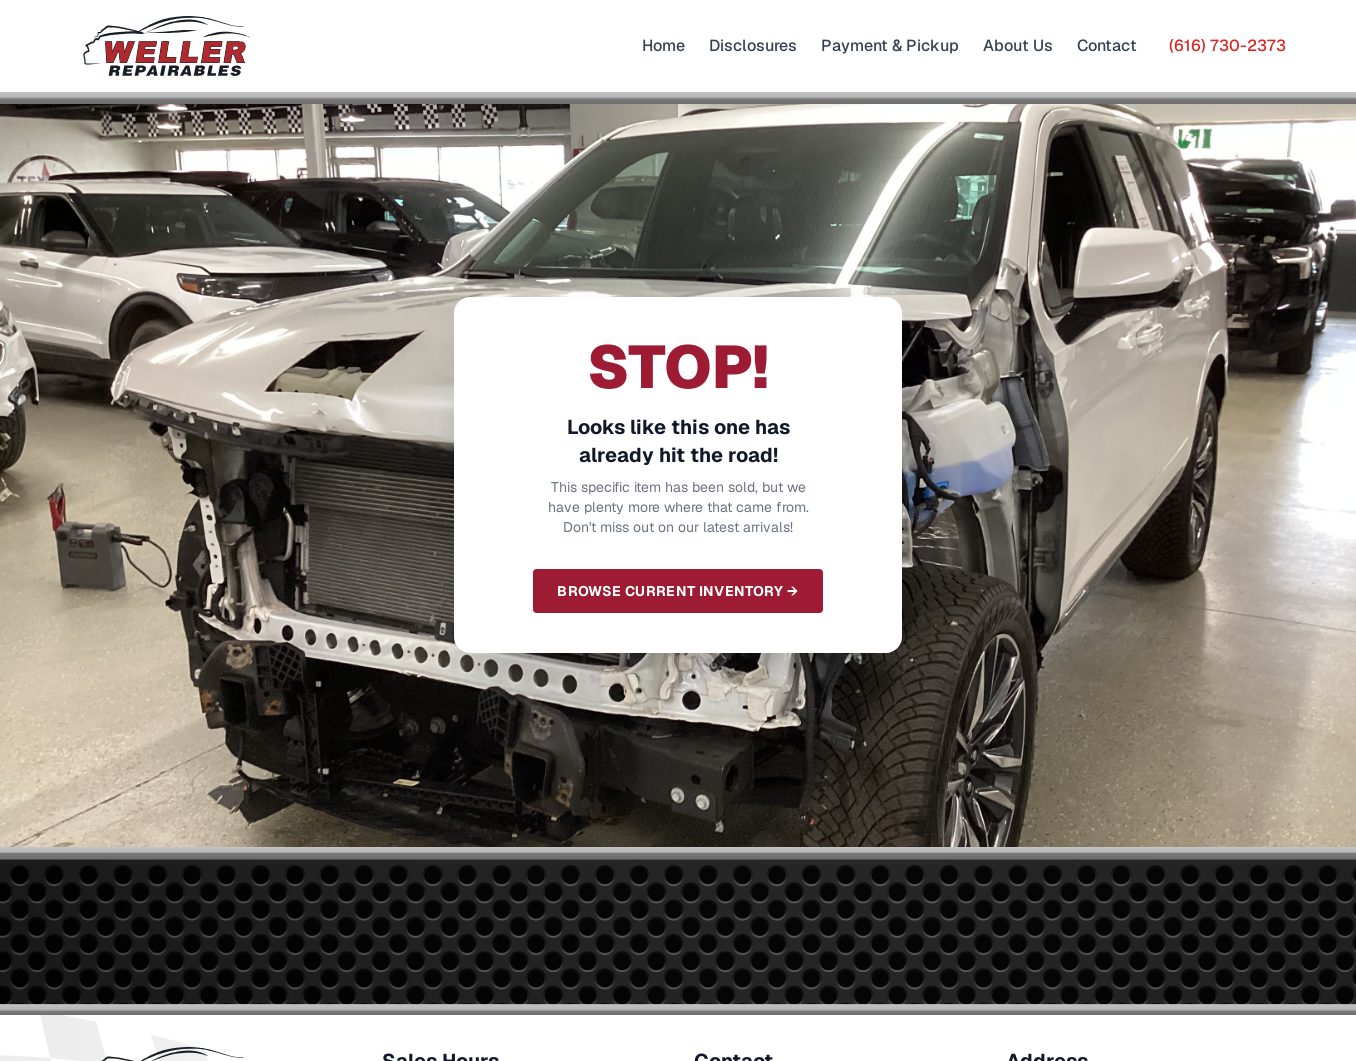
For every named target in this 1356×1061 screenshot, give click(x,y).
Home (663, 45)
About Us (1018, 45)
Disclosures (753, 45)
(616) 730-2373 (1227, 45)
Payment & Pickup (890, 45)
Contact (1107, 45)
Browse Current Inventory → (677, 591)
